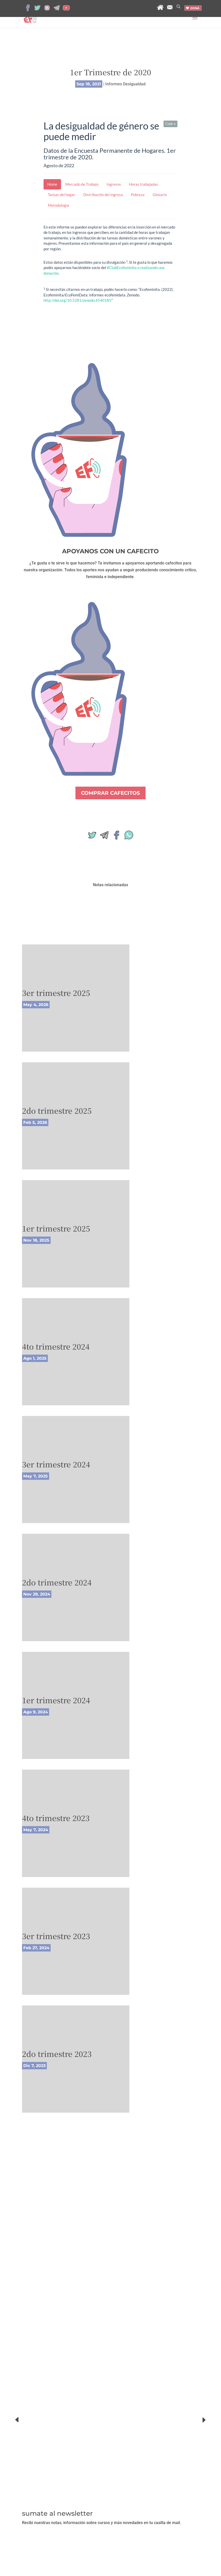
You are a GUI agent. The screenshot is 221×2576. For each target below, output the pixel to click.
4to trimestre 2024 (56, 1346)
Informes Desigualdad (125, 84)
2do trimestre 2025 (57, 1110)
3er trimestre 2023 (56, 1935)
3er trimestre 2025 (56, 992)
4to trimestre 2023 (56, 1817)
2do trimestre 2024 (57, 1582)
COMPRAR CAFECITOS (110, 793)
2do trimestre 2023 (57, 2053)
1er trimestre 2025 (56, 1228)
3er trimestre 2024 (56, 1464)
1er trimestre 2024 (56, 1700)
